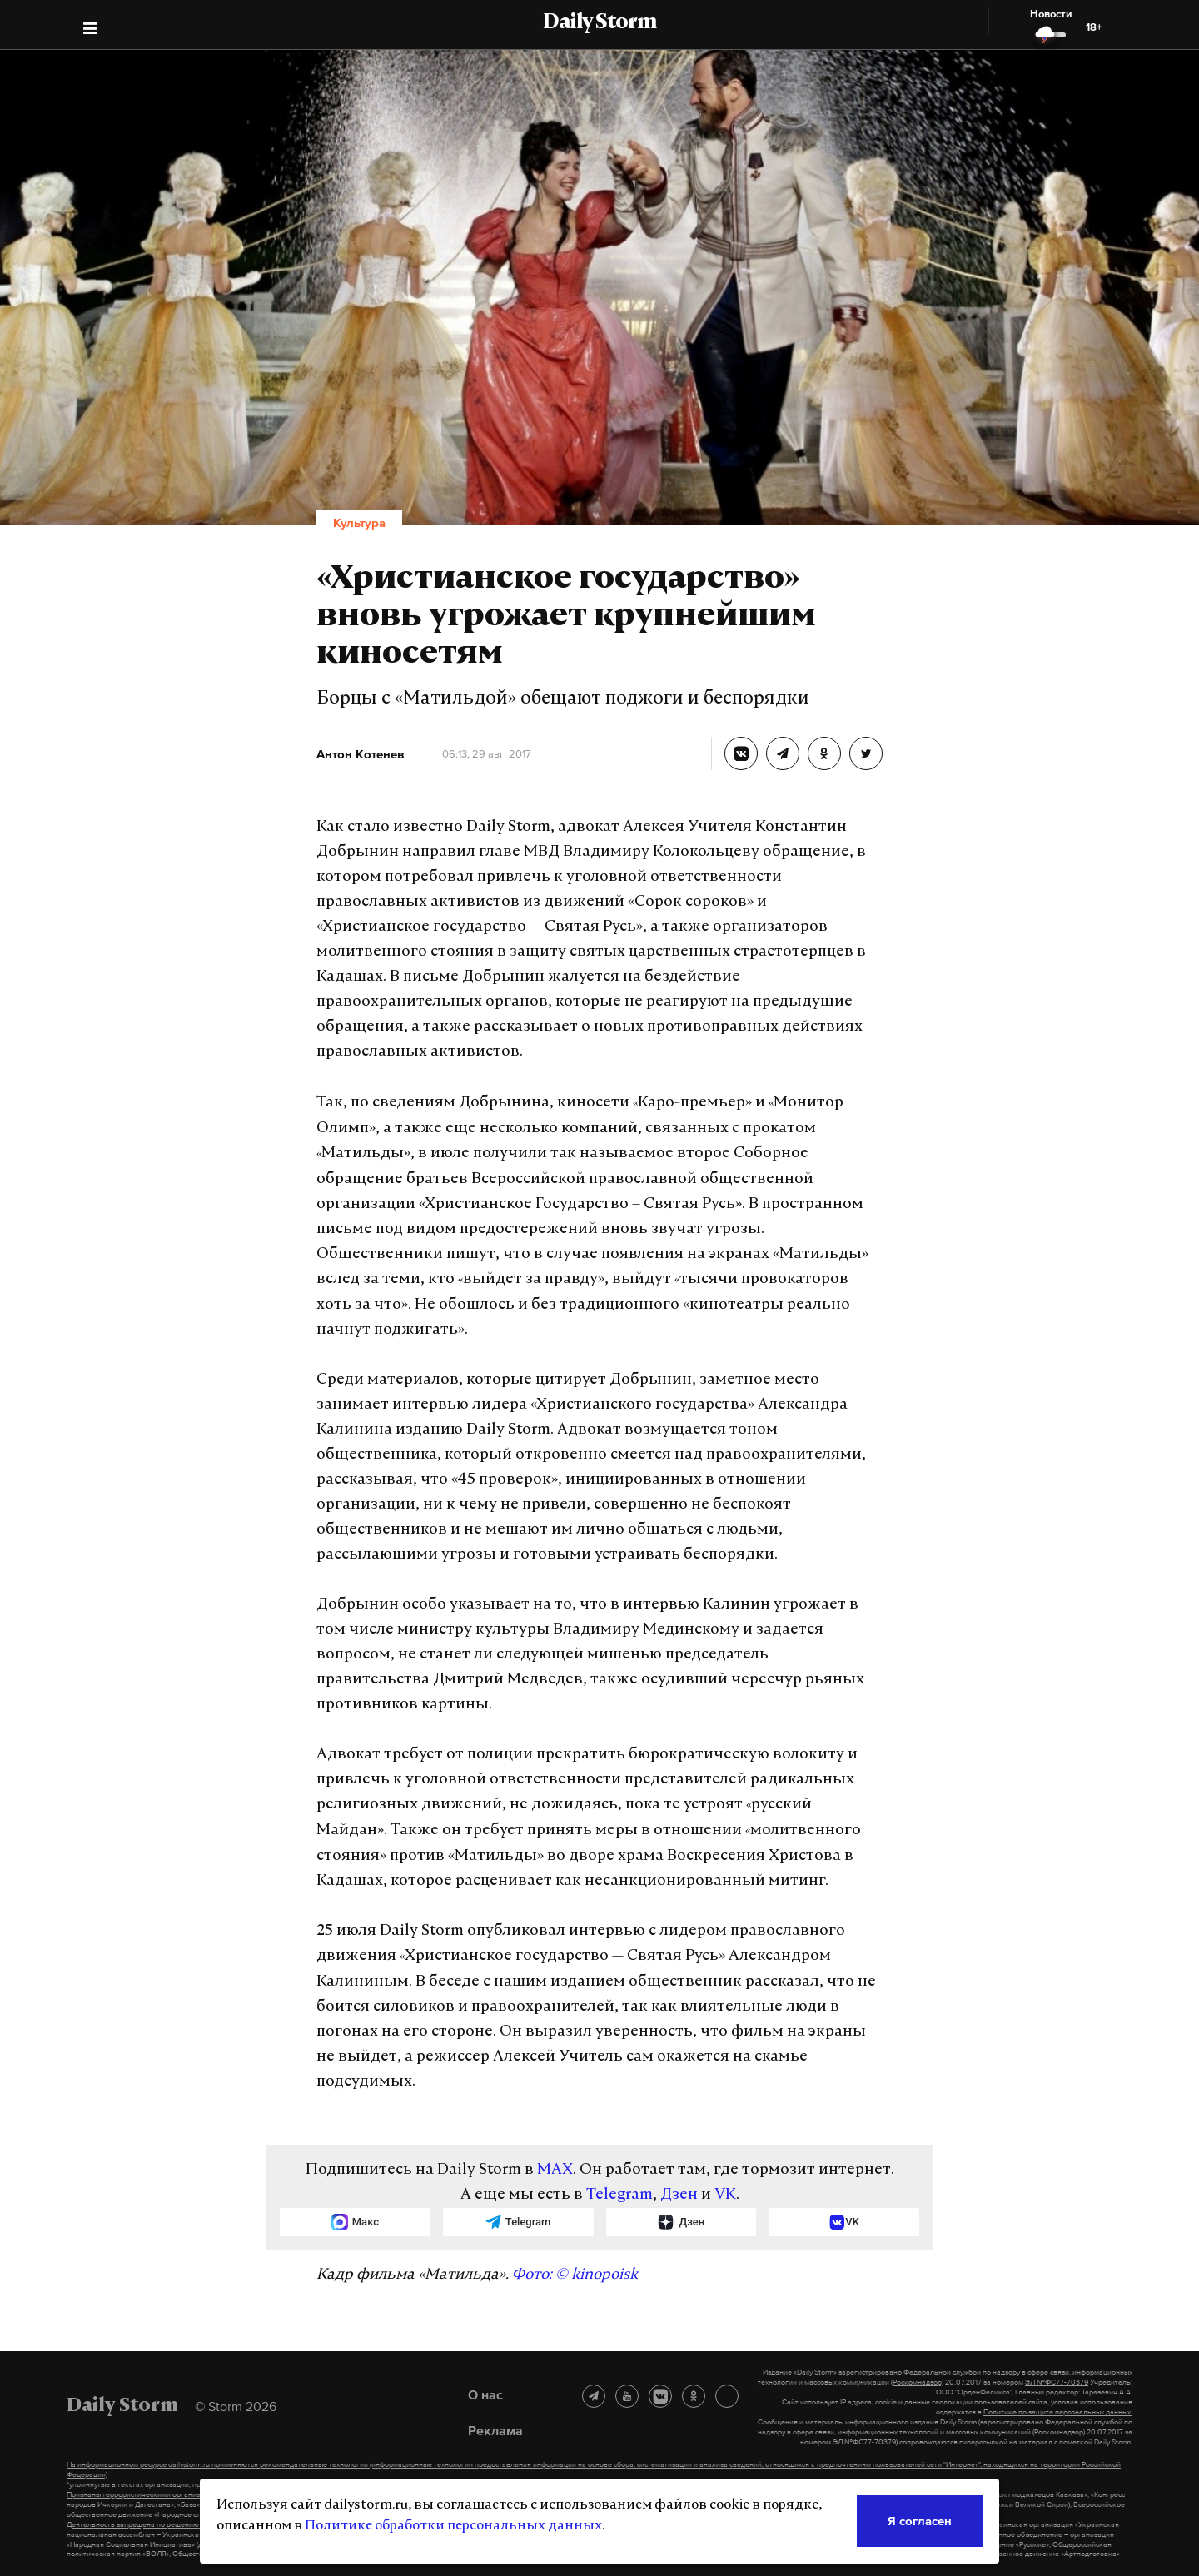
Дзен (679, 2195)
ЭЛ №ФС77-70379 (1056, 2382)
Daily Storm (599, 23)
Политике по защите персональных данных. (1057, 2412)
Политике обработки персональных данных (453, 2526)
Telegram (619, 2195)
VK (725, 2195)
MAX (555, 2170)
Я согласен (920, 2521)
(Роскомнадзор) (917, 2382)
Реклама (495, 2430)
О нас (485, 2394)
